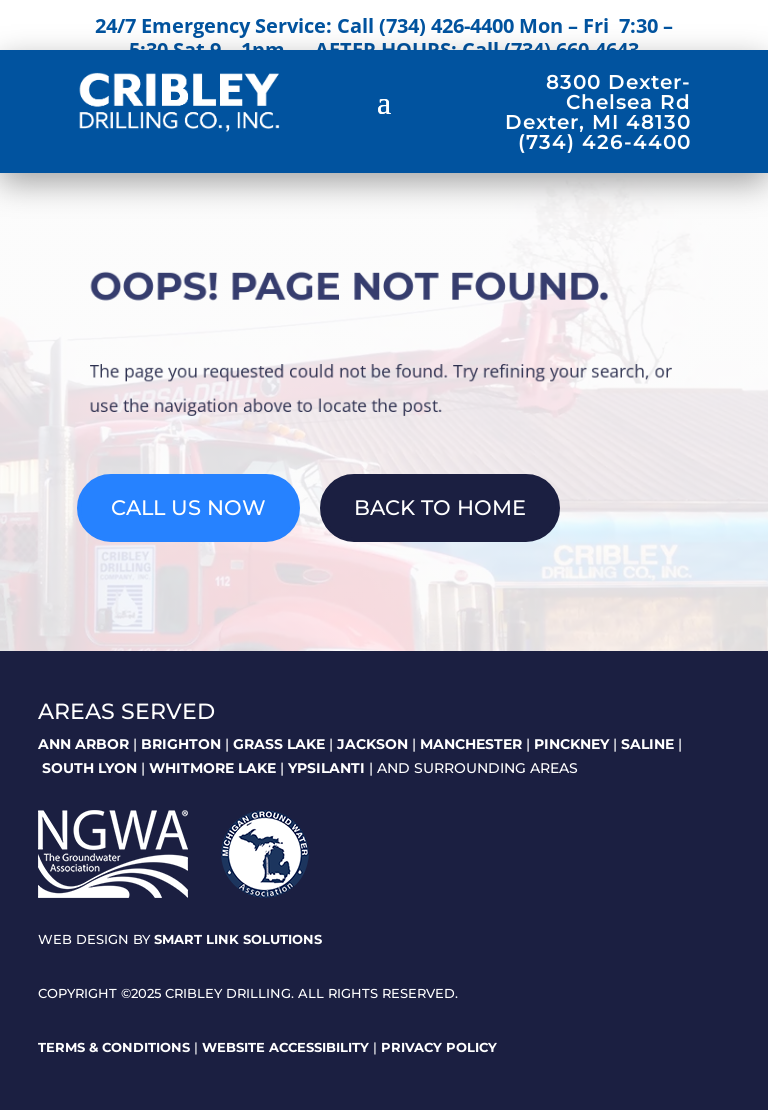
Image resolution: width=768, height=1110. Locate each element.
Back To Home (440, 507)
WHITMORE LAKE (212, 768)
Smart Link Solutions (238, 939)
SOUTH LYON (89, 768)
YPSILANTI (326, 768)
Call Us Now (188, 507)
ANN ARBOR (83, 744)
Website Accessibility (285, 1047)
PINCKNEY (571, 744)
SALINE (647, 744)
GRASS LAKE (279, 744)
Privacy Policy (439, 1047)
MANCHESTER (471, 744)
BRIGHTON (181, 744)
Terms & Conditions (114, 1047)
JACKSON (372, 744)
